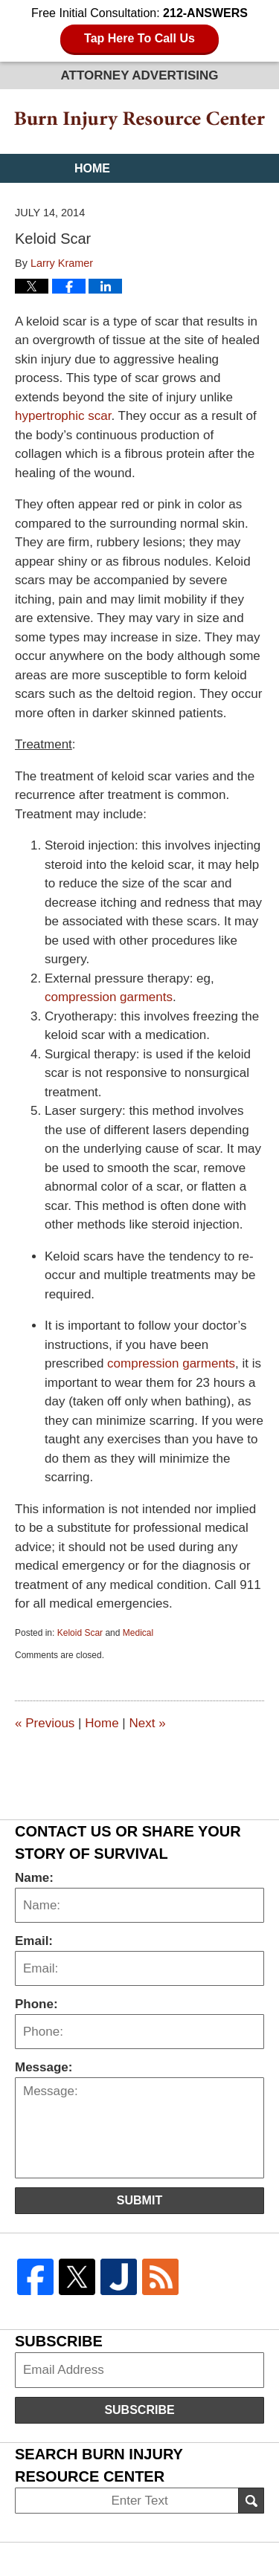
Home (92, 168)
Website (101, 197)
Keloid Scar (80, 1633)
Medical (138, 1633)
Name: (34, 1878)
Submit (139, 2200)
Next (147, 1723)
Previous (44, 1723)
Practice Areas (127, 226)
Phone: (36, 2004)
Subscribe (139, 2410)
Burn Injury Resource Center (140, 121)
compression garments (109, 997)
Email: (34, 1941)
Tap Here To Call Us (139, 38)
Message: (43, 2067)
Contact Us (113, 255)
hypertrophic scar (63, 416)
